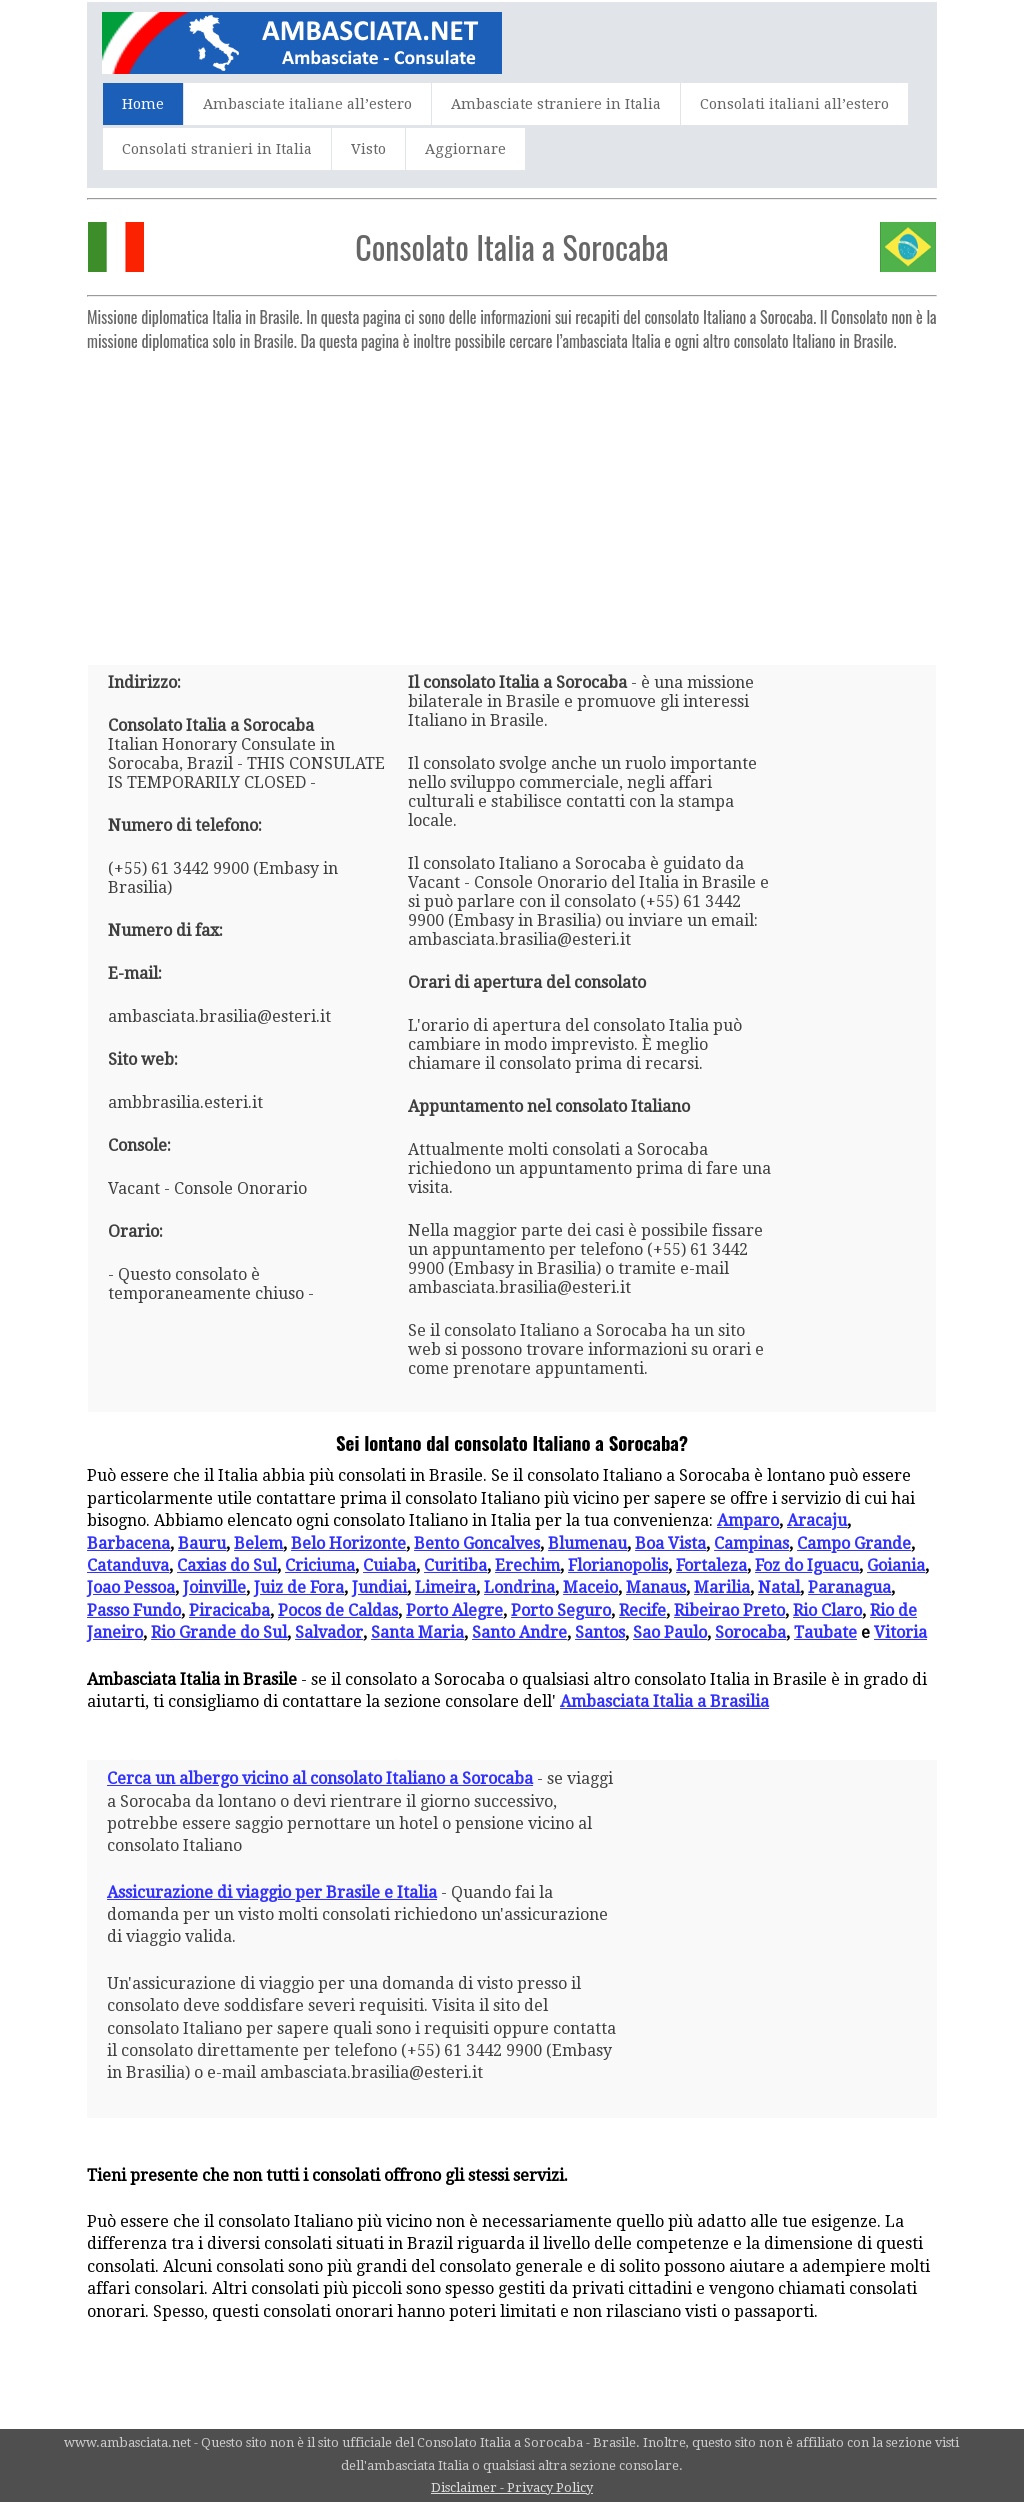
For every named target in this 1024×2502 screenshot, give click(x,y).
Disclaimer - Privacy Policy (512, 2487)
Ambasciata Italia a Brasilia (664, 1701)
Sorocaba (750, 1632)
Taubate (825, 1632)
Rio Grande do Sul (219, 1632)
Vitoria (900, 1632)
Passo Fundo (134, 1610)
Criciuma (320, 1565)
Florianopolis (618, 1565)
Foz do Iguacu (807, 1565)
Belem (258, 1543)
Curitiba (455, 1565)
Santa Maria (417, 1632)
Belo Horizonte (348, 1543)
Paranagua (849, 1587)
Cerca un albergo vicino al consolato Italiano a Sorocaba (320, 1778)
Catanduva (128, 1565)
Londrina (519, 1587)
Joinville (214, 1587)
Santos (600, 1632)
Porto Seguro (561, 1610)
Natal (779, 1587)
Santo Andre (519, 1632)
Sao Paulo (670, 1632)
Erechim (527, 1565)
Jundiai (379, 1587)
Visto (368, 149)
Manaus (656, 1587)
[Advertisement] (512, 500)
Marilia (722, 1587)
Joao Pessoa (131, 1587)
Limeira (445, 1587)
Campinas (751, 1543)
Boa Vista (670, 1543)
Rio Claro (827, 1610)
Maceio (590, 1587)
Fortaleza (711, 1565)
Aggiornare (465, 149)
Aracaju (817, 1520)
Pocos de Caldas (338, 1610)
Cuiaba (389, 1565)
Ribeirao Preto (729, 1610)
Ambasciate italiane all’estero (307, 104)
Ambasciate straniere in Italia (556, 104)
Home (143, 104)
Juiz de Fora (299, 1587)
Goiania (896, 1565)
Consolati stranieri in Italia (217, 149)
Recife (642, 1610)
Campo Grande (854, 1543)
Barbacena (128, 1543)
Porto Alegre (454, 1610)
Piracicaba (229, 1610)
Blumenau (587, 1543)
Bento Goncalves (477, 1543)
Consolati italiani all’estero (794, 104)
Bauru (202, 1543)
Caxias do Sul (227, 1565)
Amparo (748, 1520)
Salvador (329, 1632)
